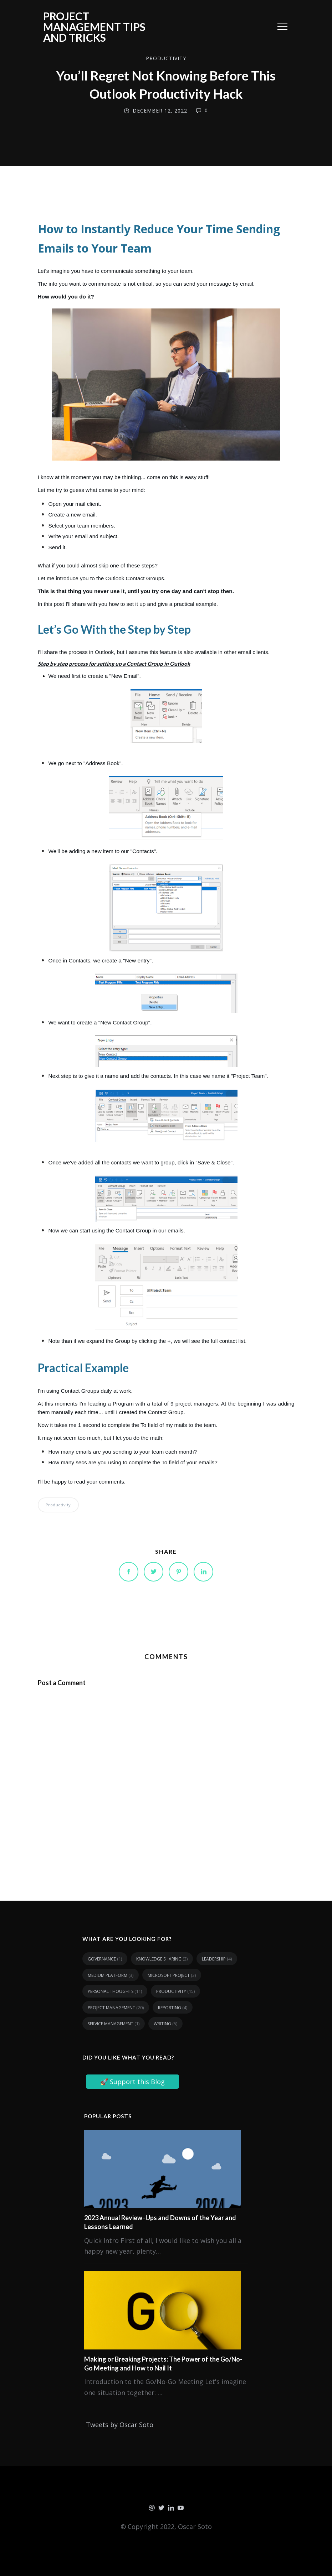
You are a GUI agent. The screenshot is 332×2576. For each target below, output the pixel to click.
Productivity (166, 58)
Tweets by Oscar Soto (119, 2424)
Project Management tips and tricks (94, 27)
